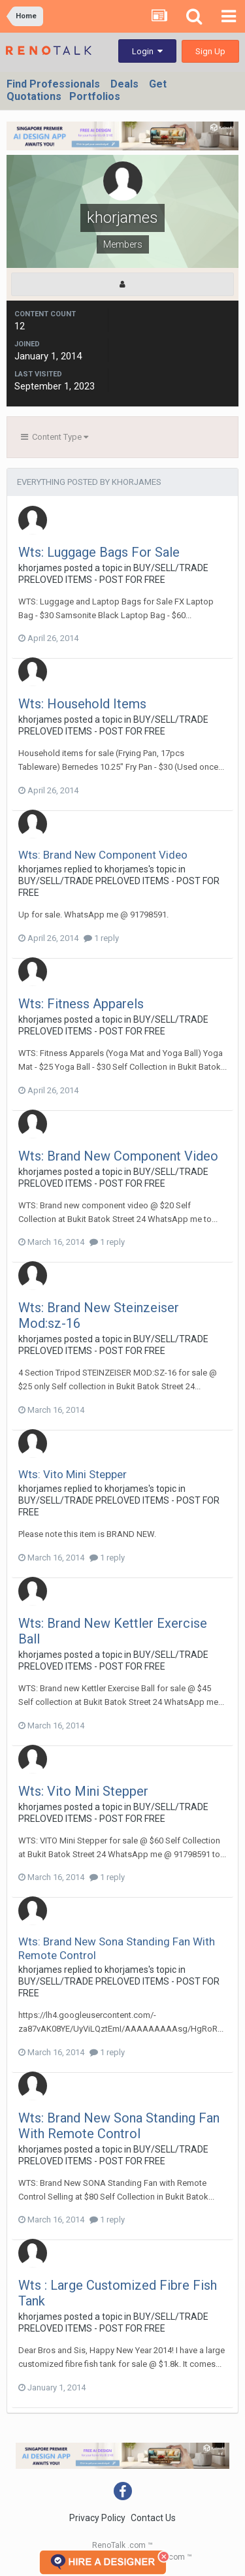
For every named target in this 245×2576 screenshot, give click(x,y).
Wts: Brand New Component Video (103, 854)
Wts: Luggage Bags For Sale (99, 552)
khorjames (40, 568)
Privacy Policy (97, 2518)
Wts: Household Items (82, 704)
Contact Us (153, 2518)
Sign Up (210, 51)
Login (147, 51)
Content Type (54, 437)
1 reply (101, 938)
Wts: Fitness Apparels (81, 1004)
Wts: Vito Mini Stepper (72, 1474)
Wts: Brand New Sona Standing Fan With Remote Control (119, 2125)
